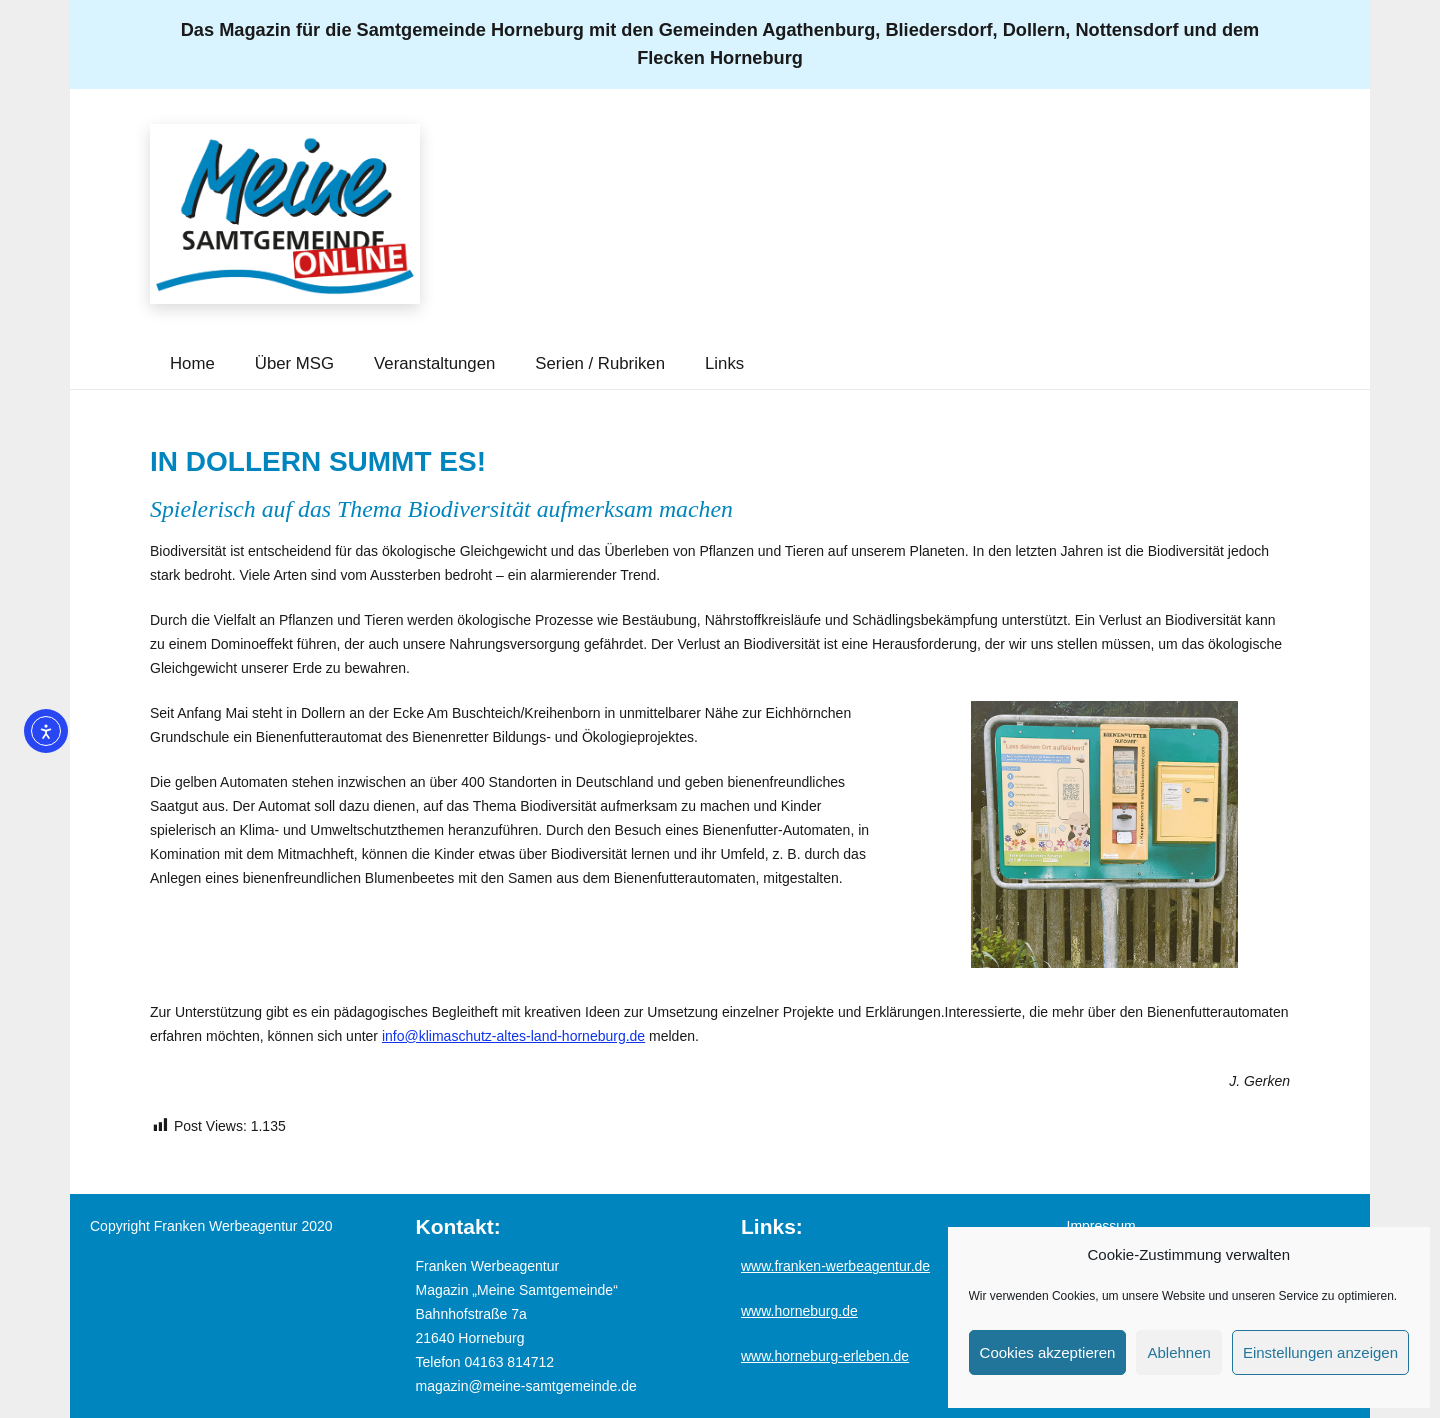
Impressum (1101, 1226)
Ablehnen (1178, 1352)
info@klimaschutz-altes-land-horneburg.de (513, 1036)
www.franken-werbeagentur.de (835, 1266)
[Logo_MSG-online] (285, 214)
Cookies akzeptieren (1048, 1352)
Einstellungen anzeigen (1320, 1352)
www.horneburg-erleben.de (825, 1356)
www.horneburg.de (799, 1311)
